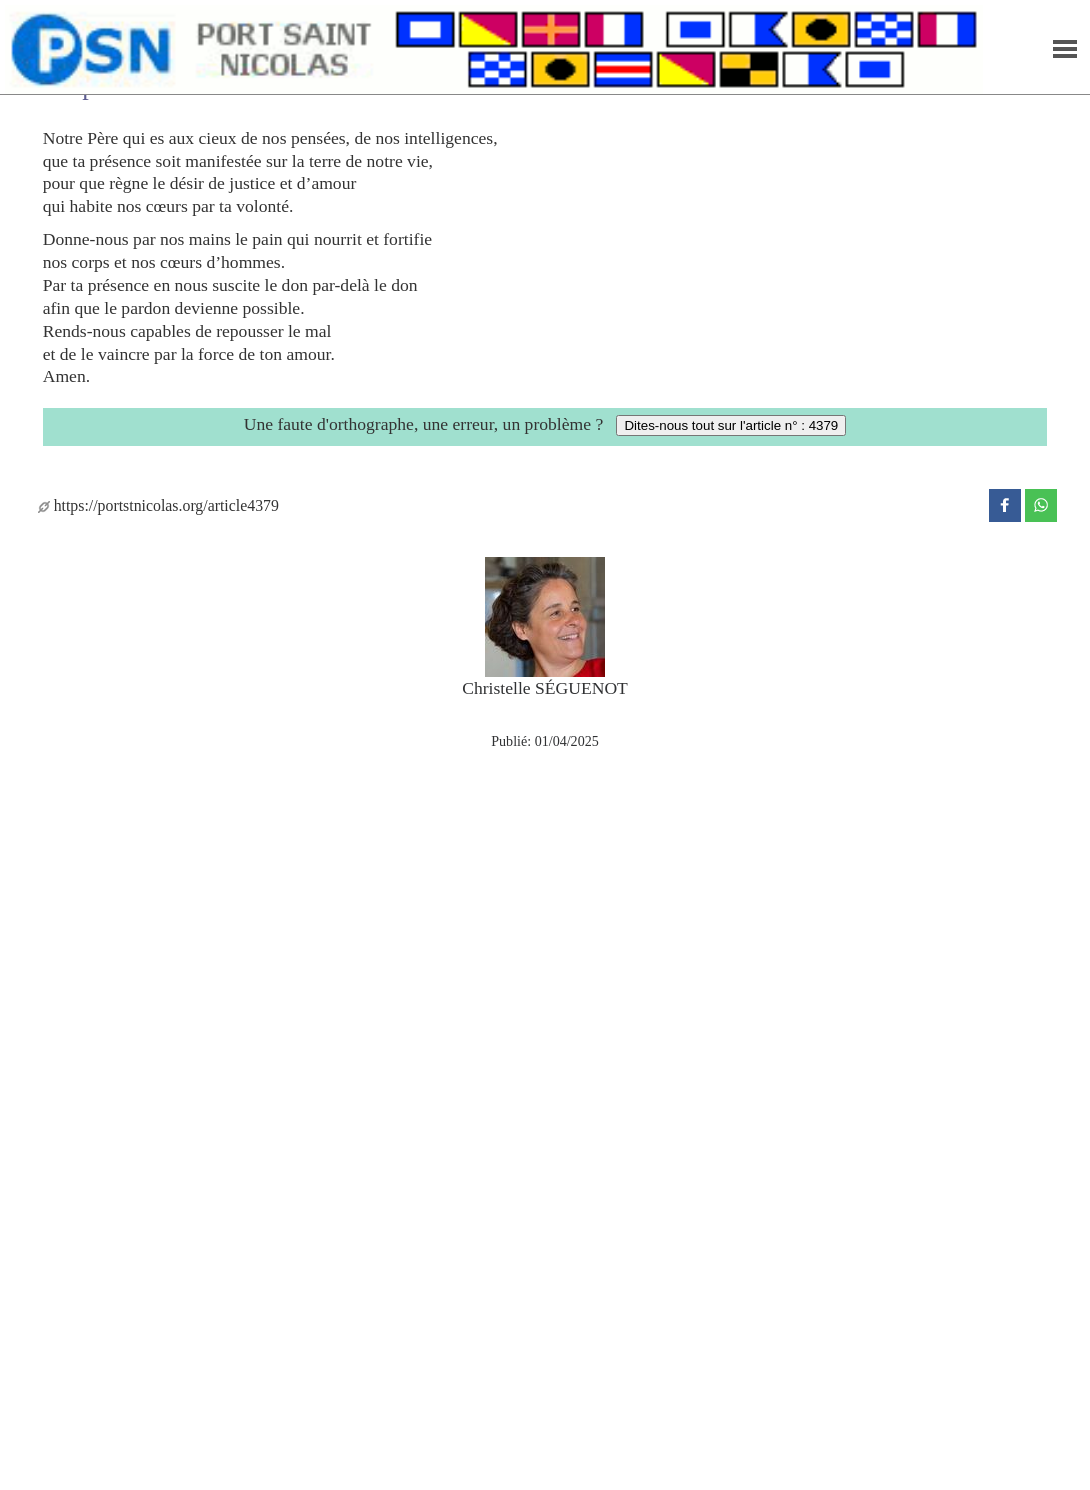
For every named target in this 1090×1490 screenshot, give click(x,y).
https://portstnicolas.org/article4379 (158, 505)
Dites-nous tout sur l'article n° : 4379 (731, 425)
